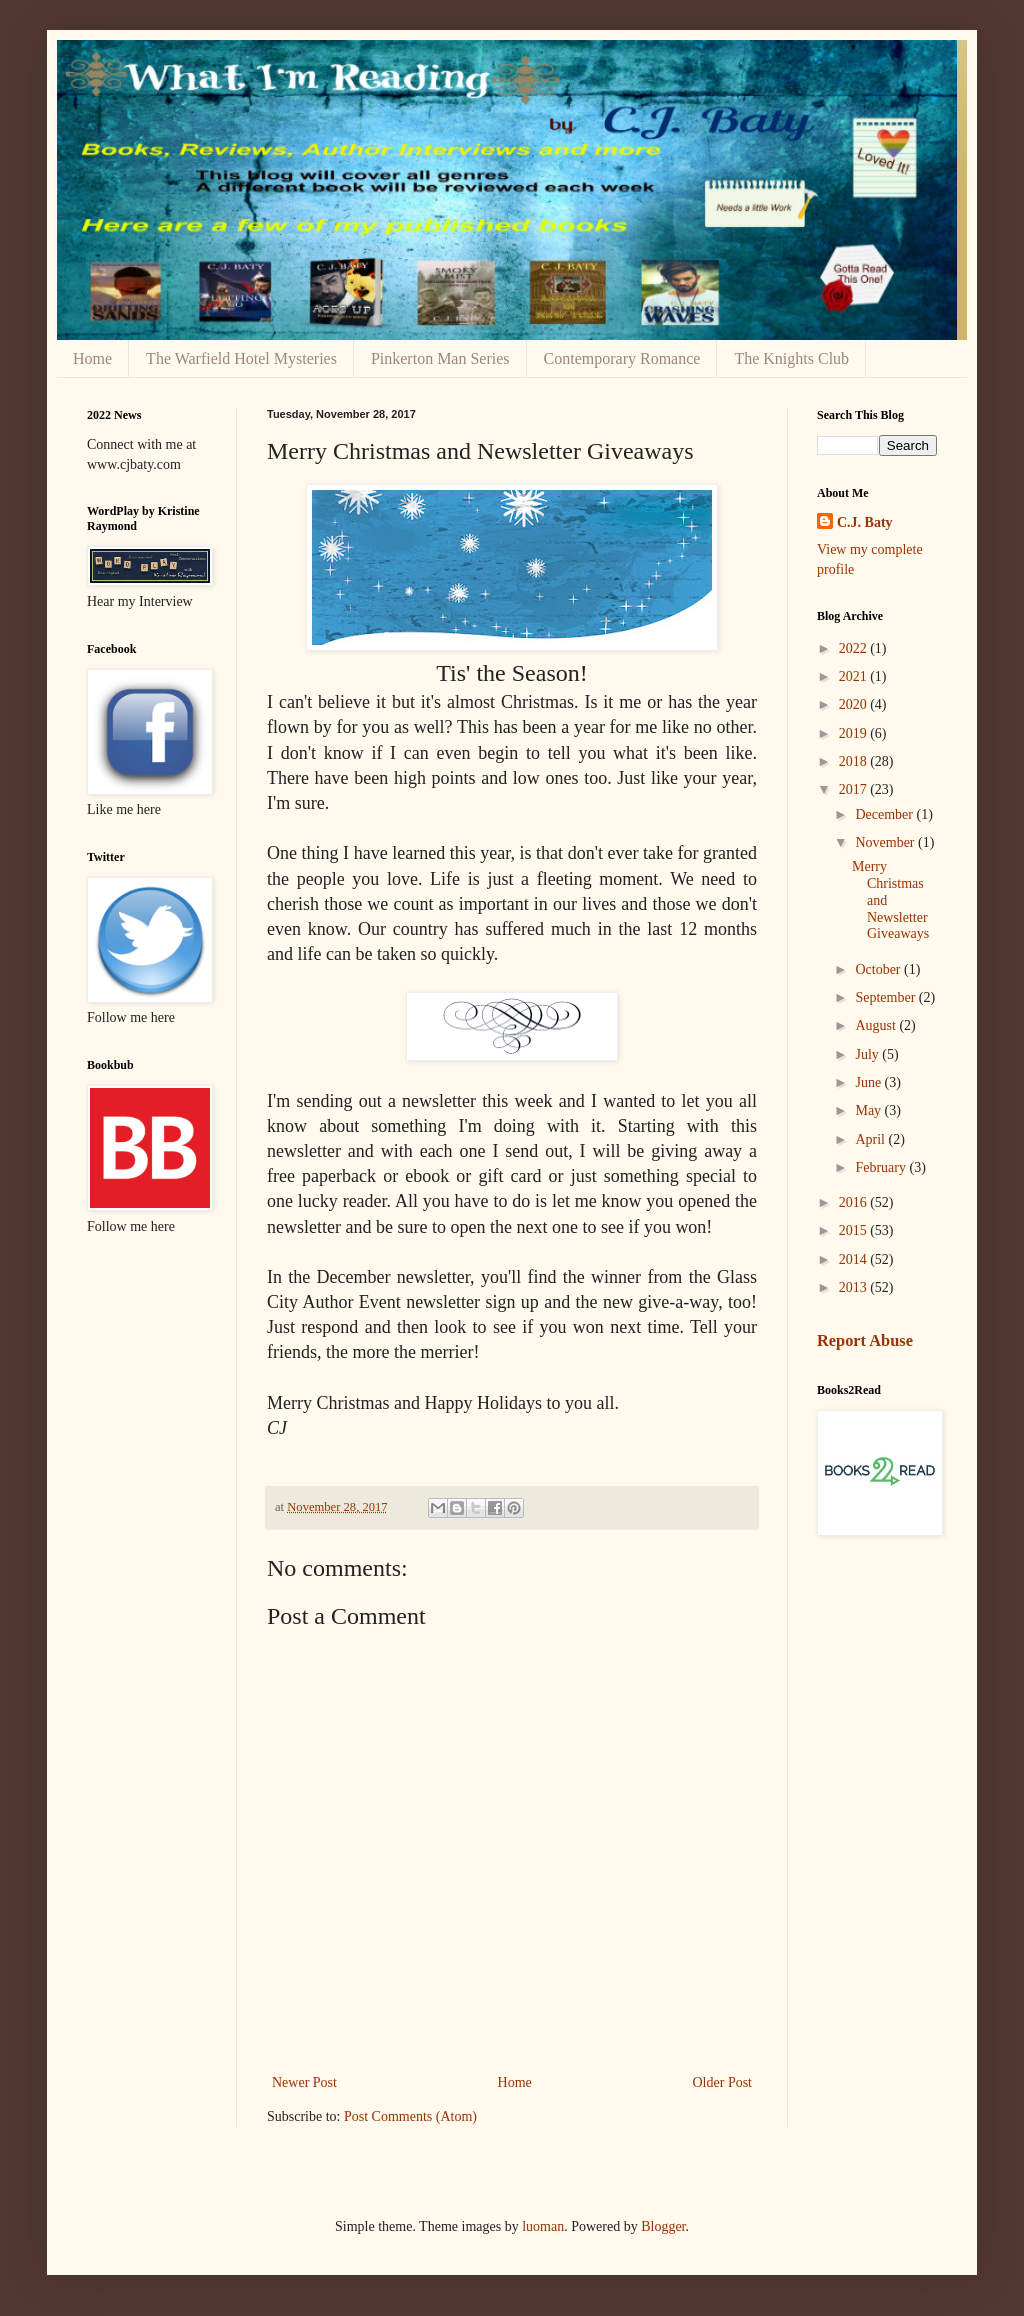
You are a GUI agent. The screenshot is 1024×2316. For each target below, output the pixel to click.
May (869, 1110)
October (879, 969)
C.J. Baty (865, 522)
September (886, 997)
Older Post (723, 2082)
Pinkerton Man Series (440, 358)
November (886, 842)
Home (92, 358)
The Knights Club (791, 358)
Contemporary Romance (622, 358)
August (877, 1025)
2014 (855, 1259)
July (868, 1054)
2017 (855, 789)
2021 (855, 676)
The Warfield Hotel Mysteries (241, 358)
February (882, 1167)
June (869, 1082)
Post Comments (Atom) (410, 2116)
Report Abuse (865, 1340)
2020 (855, 704)
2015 (855, 1230)
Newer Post (304, 2082)
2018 (855, 761)
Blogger (663, 2226)
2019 (855, 733)
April (871, 1139)
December (885, 814)
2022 (855, 648)
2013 (855, 1287)
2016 (855, 1202)
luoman (543, 2226)
